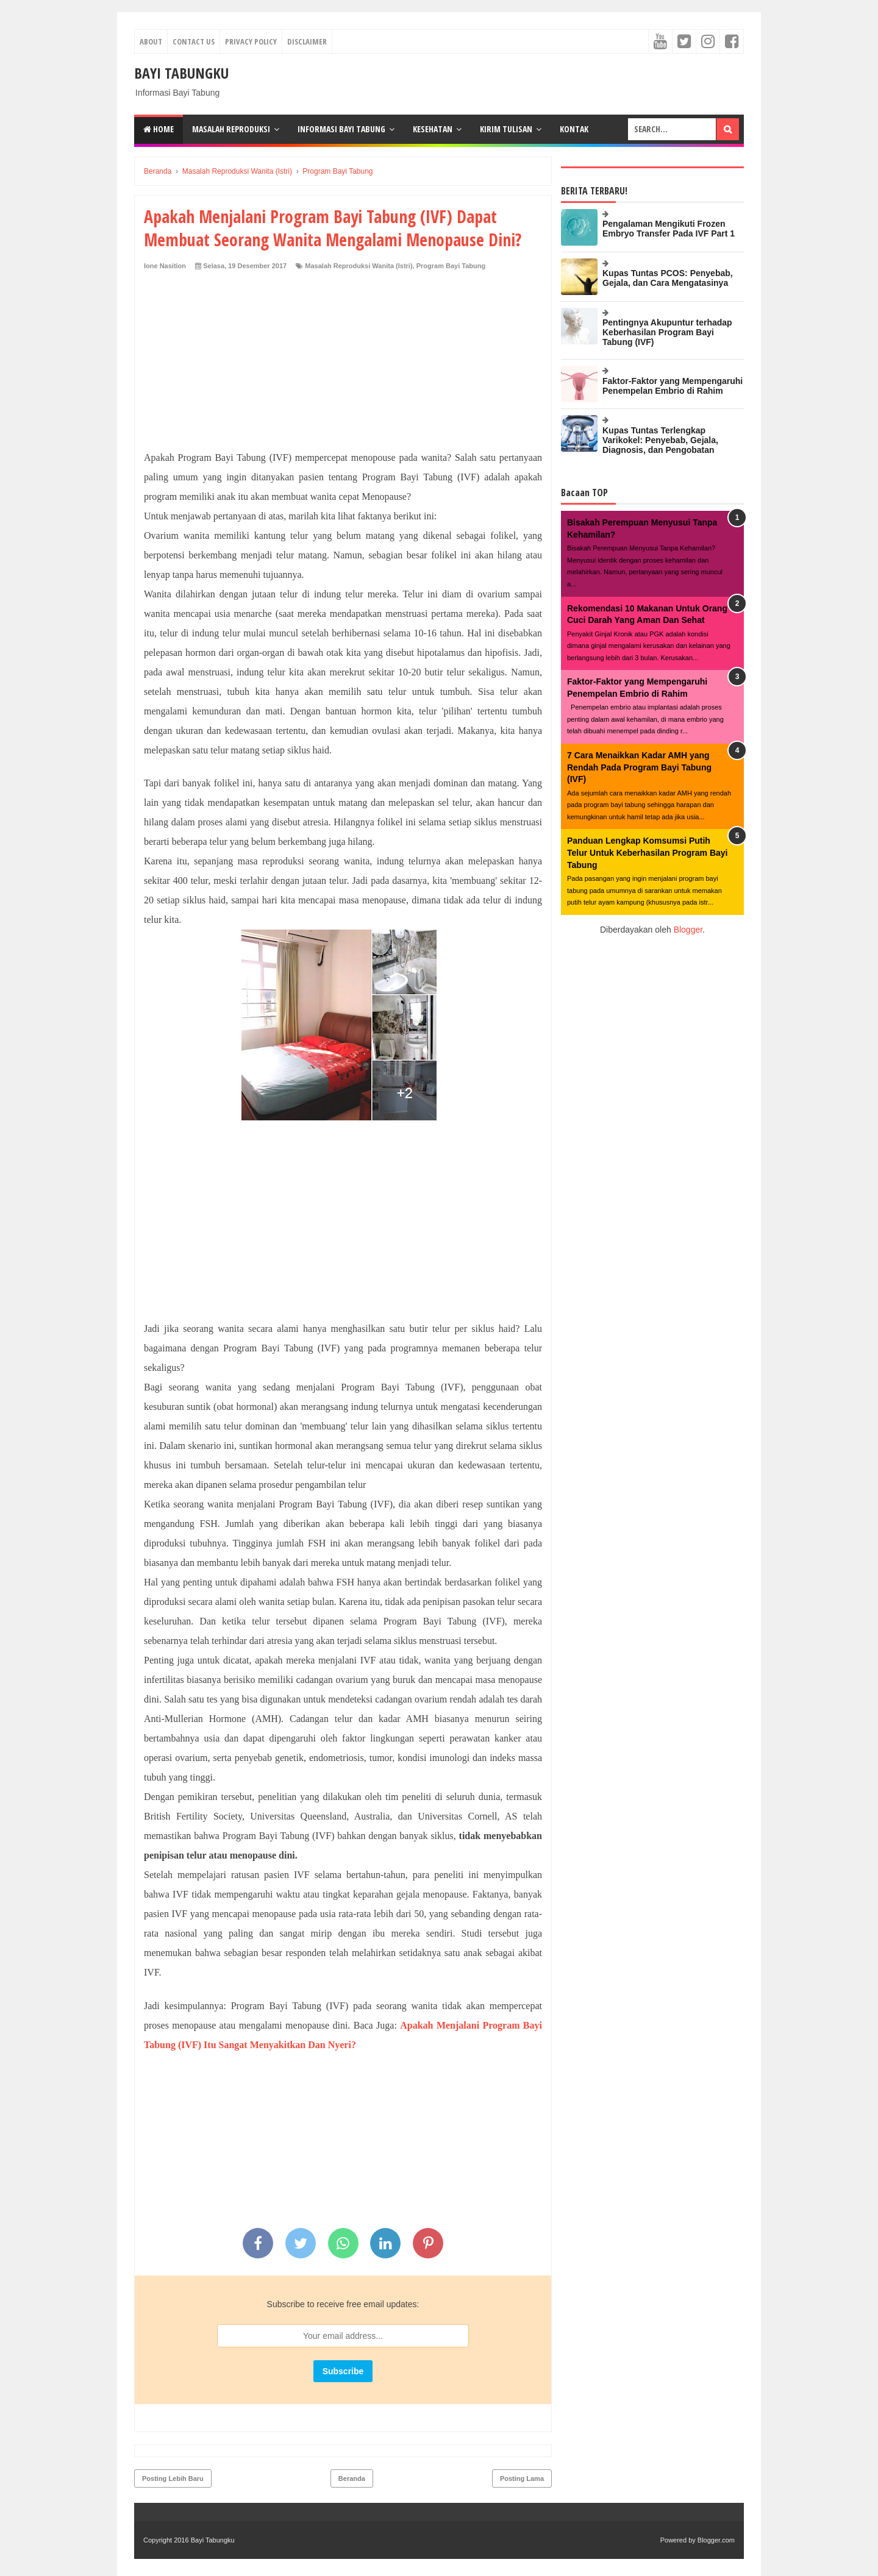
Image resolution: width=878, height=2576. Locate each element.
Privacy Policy (251, 41)
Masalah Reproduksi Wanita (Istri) (358, 265)
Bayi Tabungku (181, 73)
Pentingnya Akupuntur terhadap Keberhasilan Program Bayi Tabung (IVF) (667, 332)
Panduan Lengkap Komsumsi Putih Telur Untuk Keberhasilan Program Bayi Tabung (647, 852)
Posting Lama (522, 2478)
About (151, 41)
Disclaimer (307, 41)
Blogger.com (716, 2540)
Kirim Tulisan (506, 129)
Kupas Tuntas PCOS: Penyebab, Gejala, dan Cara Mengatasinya (667, 278)
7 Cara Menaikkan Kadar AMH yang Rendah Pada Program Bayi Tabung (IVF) (639, 767)
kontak (574, 129)
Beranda (351, 2478)
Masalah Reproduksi (231, 129)
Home (158, 129)
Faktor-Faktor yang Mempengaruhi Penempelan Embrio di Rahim (672, 386)
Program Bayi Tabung (450, 265)
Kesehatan (432, 129)
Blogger (688, 929)
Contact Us (194, 41)
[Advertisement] (343, 362)
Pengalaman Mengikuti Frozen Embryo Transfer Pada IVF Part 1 (668, 228)
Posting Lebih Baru (173, 2478)
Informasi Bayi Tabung (341, 129)
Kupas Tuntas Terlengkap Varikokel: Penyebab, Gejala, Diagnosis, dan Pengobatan (660, 440)
